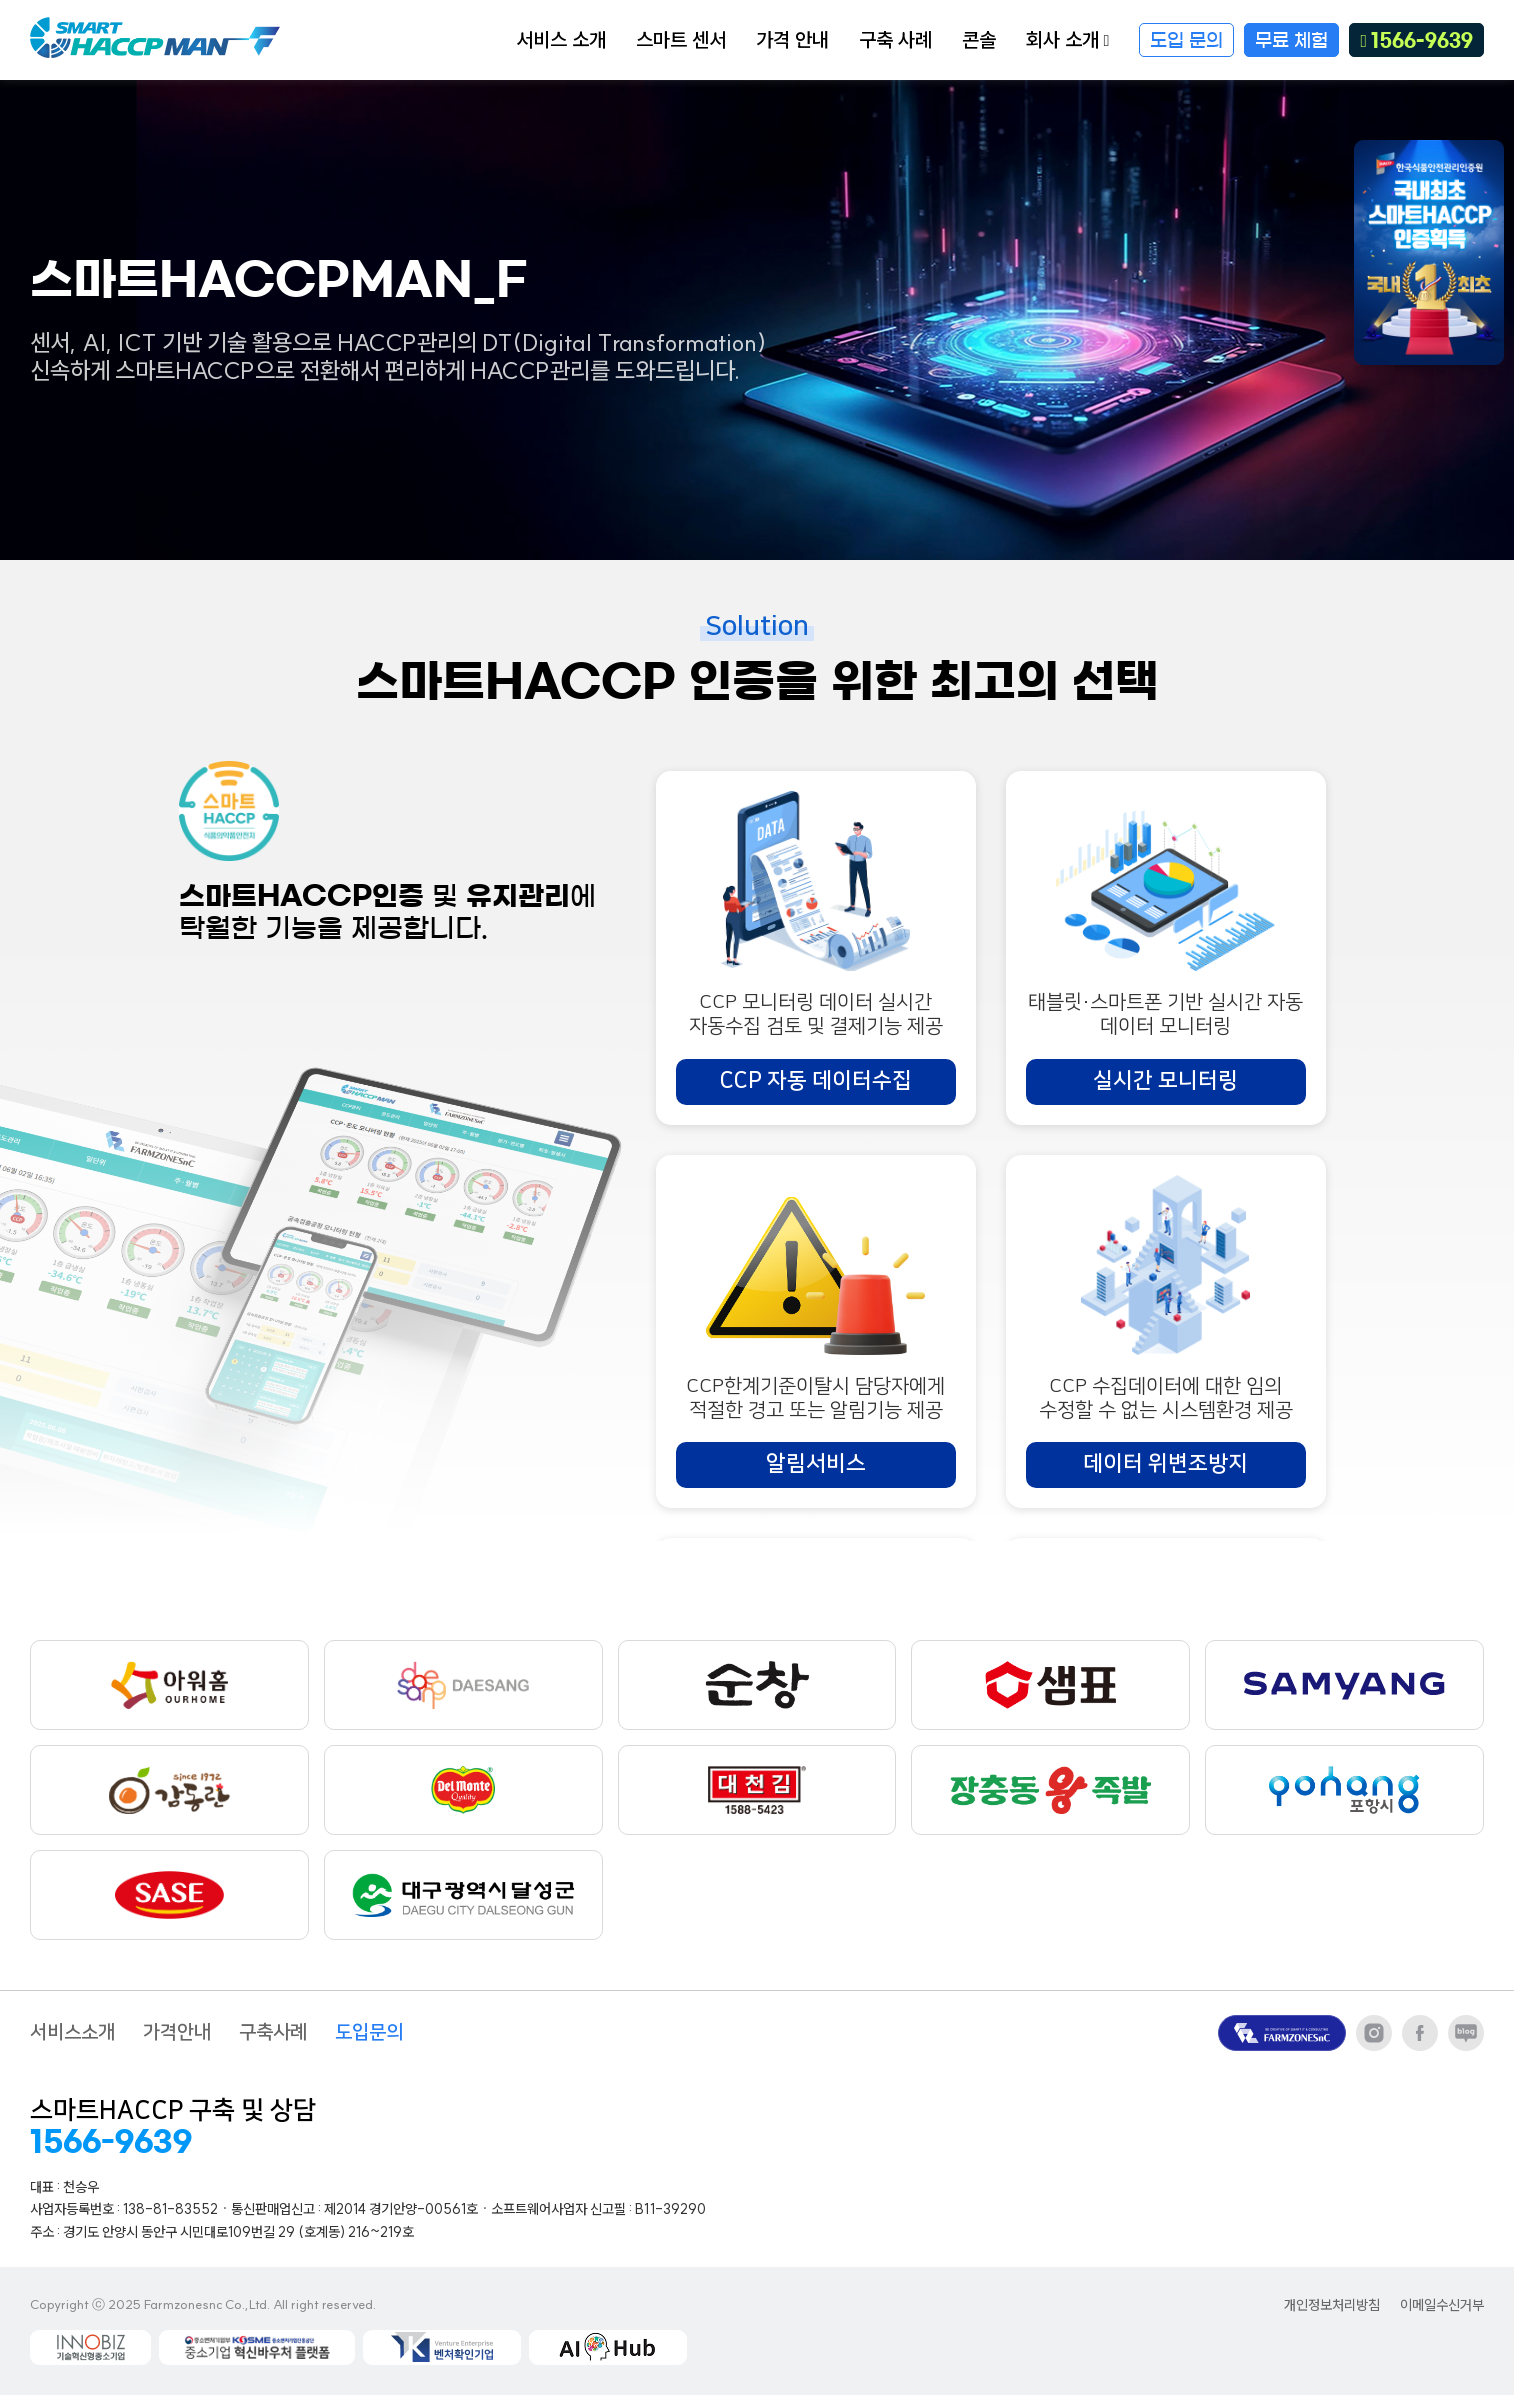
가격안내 (177, 2032)
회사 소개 (1068, 40)
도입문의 (369, 2032)
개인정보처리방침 (1332, 2305)
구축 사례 (895, 40)
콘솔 (979, 40)
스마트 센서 (681, 40)
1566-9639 (1416, 41)
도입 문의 (1186, 41)
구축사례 (273, 2032)
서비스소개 (72, 2032)
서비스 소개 (561, 40)
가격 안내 (792, 40)
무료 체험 (1291, 41)
